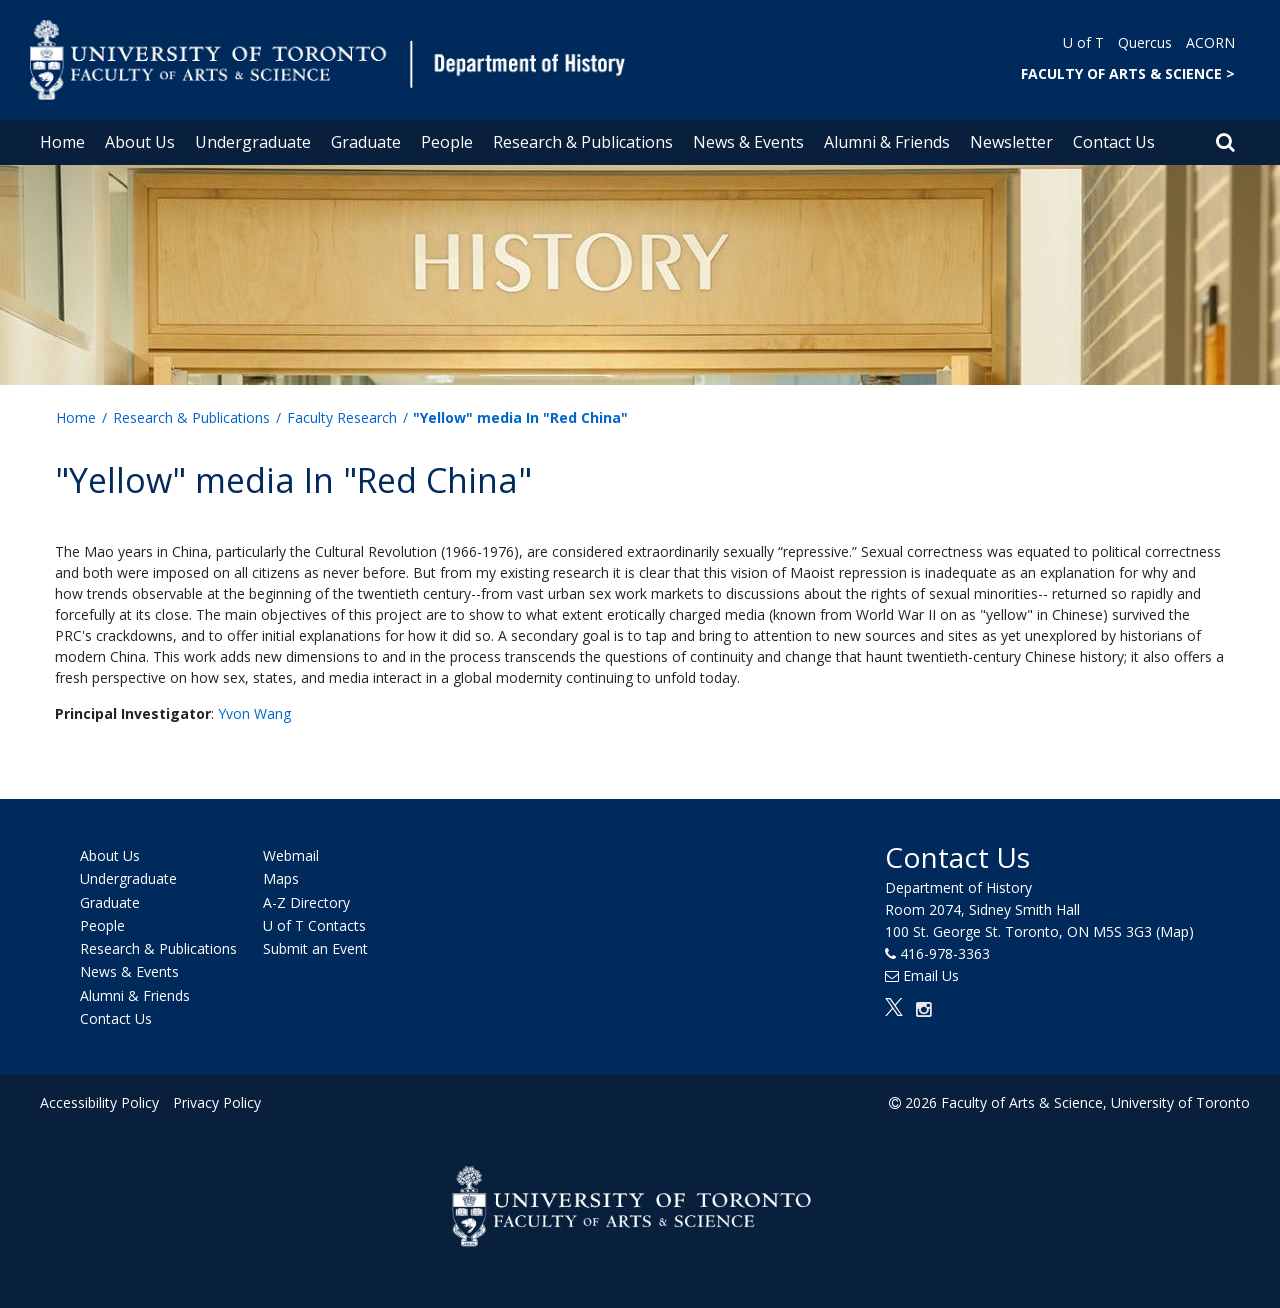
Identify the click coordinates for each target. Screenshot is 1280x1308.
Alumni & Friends (887, 142)
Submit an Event (315, 948)
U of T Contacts (314, 925)
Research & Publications (583, 142)
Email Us (931, 975)
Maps (281, 879)
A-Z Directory (306, 902)
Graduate (366, 142)
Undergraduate (253, 142)
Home (62, 142)
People (447, 142)
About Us (140, 142)
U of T (1083, 42)
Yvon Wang (254, 713)
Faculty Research (342, 417)
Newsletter (1011, 142)
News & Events (748, 142)
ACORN (1210, 42)
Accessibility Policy (99, 1102)
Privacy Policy (217, 1102)
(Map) (1175, 931)
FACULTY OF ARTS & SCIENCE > (1128, 73)
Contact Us (1114, 142)
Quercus (1145, 42)
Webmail (291, 855)
